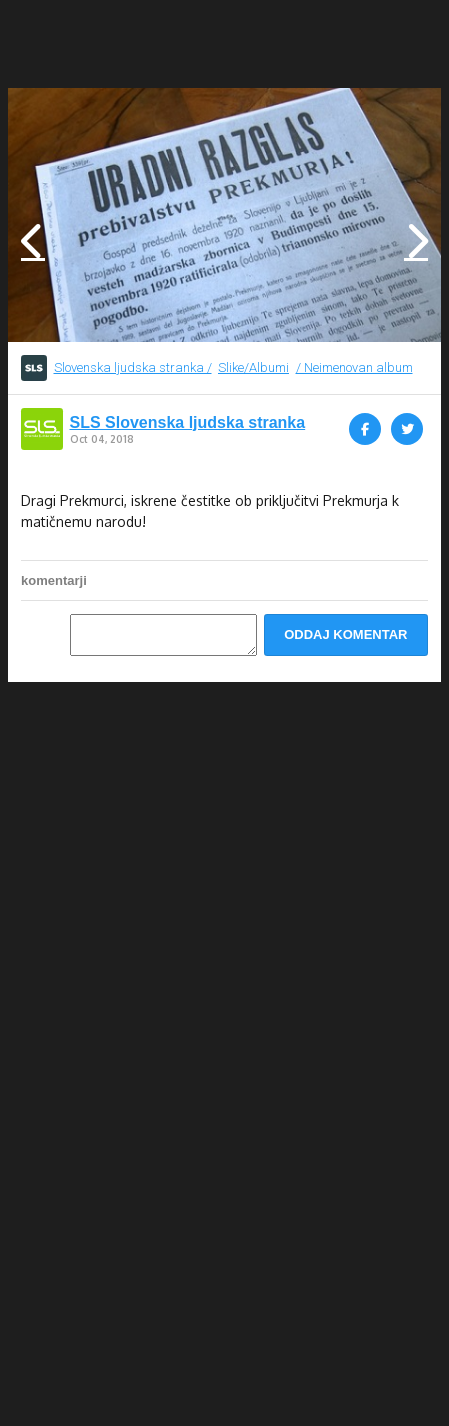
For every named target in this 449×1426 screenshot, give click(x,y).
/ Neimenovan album (354, 367)
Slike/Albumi (253, 367)
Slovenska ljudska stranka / (133, 367)
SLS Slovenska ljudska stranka (188, 423)
